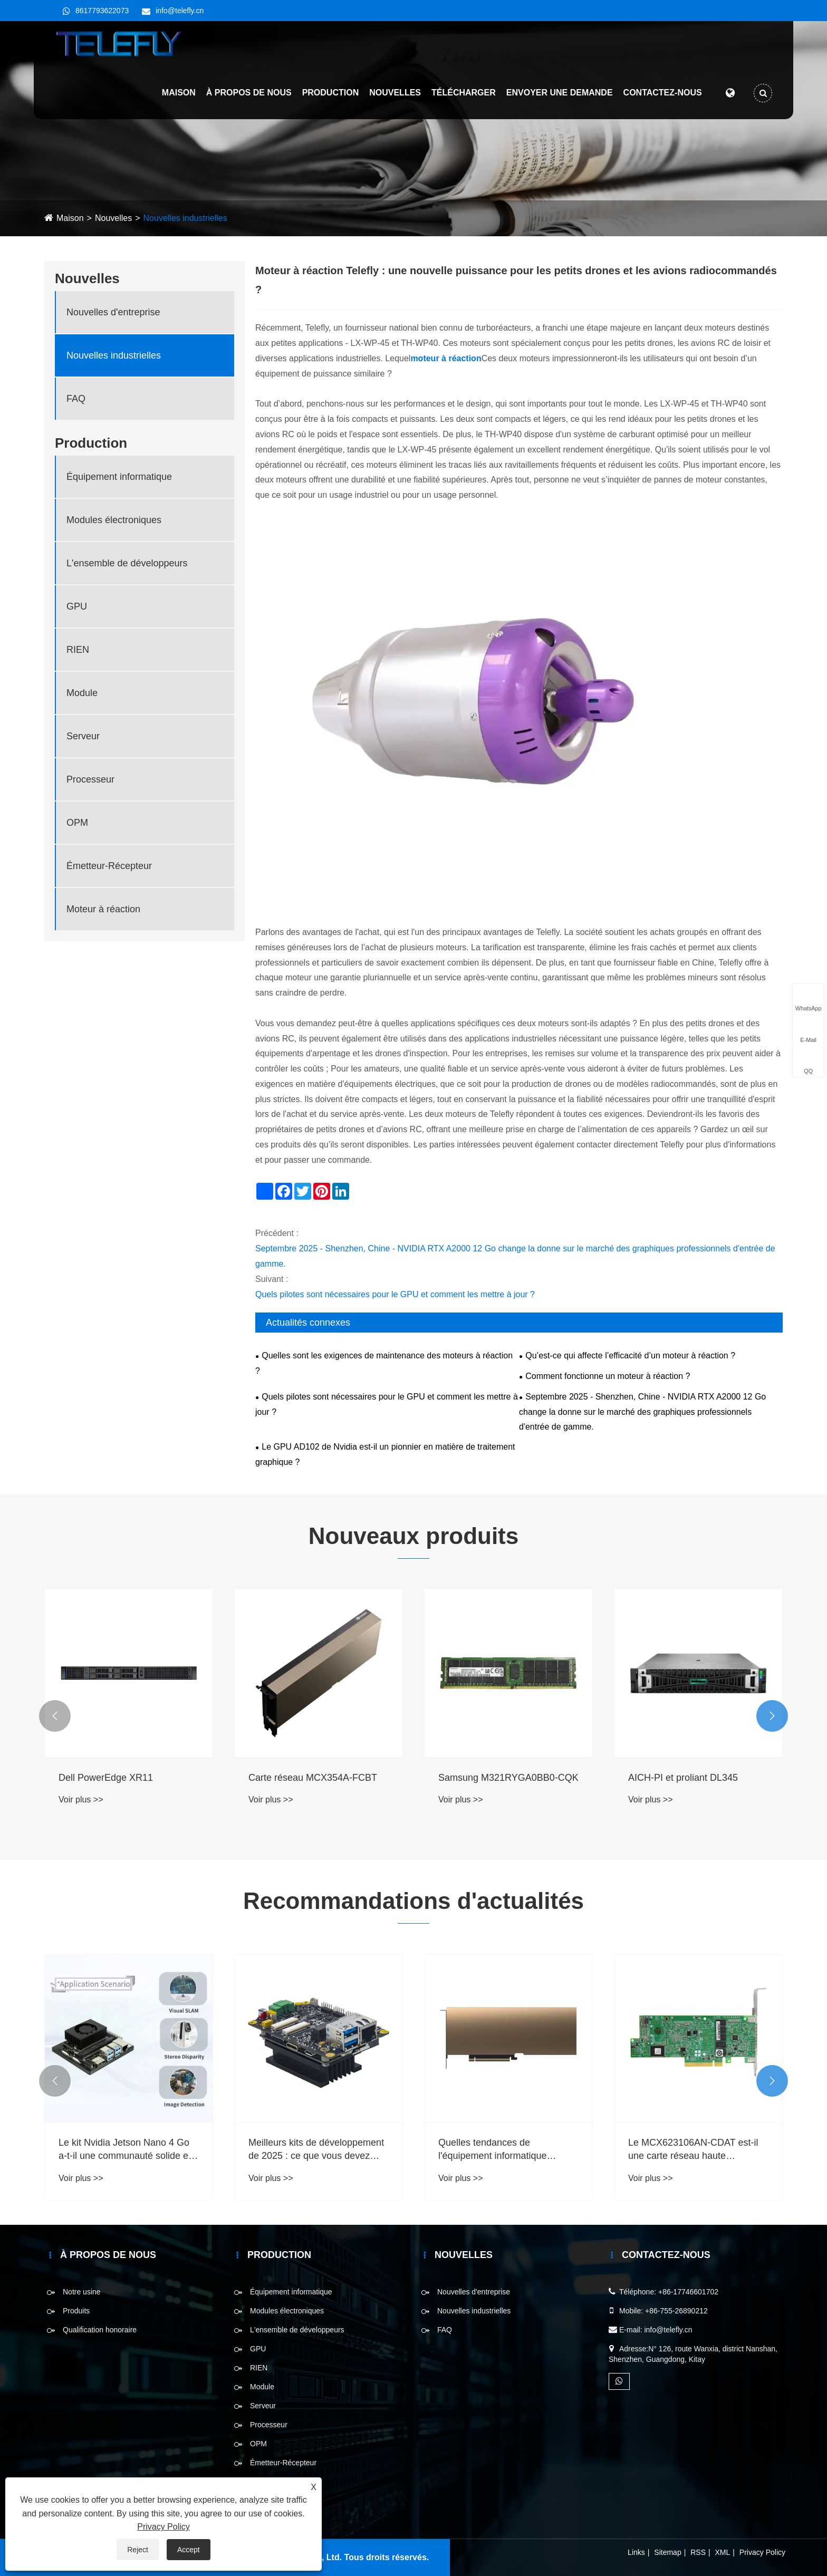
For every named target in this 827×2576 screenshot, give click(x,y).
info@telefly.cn (180, 10)
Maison (177, 94)
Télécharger (461, 94)
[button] (55, 1716)
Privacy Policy (762, 2552)
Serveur (83, 736)
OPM (77, 822)
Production (328, 94)
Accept (188, 2549)
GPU (76, 606)
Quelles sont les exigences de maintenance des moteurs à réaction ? (384, 1363)
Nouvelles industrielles (185, 218)
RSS (698, 2552)
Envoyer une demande (557, 94)
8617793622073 (102, 10)
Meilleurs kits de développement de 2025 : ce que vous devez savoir (316, 2150)
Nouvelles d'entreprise (113, 312)
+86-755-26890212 (676, 2311)
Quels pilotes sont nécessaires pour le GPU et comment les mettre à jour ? (395, 1294)
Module (82, 693)
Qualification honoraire (100, 2330)
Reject (137, 2549)
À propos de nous (247, 94)
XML (722, 2552)
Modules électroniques (113, 520)
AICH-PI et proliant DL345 (683, 1777)
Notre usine (82, 2292)
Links (636, 2552)
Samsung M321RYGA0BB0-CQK (508, 1777)
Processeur (90, 779)
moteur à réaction (445, 358)
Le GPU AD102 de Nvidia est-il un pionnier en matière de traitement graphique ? (385, 1454)
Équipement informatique (119, 476)
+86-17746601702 (688, 2292)
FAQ (75, 398)
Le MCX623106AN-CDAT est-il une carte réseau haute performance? (693, 2150)
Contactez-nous (660, 94)
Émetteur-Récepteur (109, 866)
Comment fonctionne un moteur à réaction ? (607, 1376)
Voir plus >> (81, 1799)
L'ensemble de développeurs (127, 563)
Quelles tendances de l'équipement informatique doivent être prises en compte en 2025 (507, 2150)
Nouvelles (393, 94)
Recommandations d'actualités (413, 1901)
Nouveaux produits (414, 1536)
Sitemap (667, 2552)
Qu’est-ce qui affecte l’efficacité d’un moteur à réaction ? (630, 1355)
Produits (76, 2311)
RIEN (77, 649)
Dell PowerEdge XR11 (106, 1777)
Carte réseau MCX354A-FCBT (312, 1777)
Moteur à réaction (103, 909)
